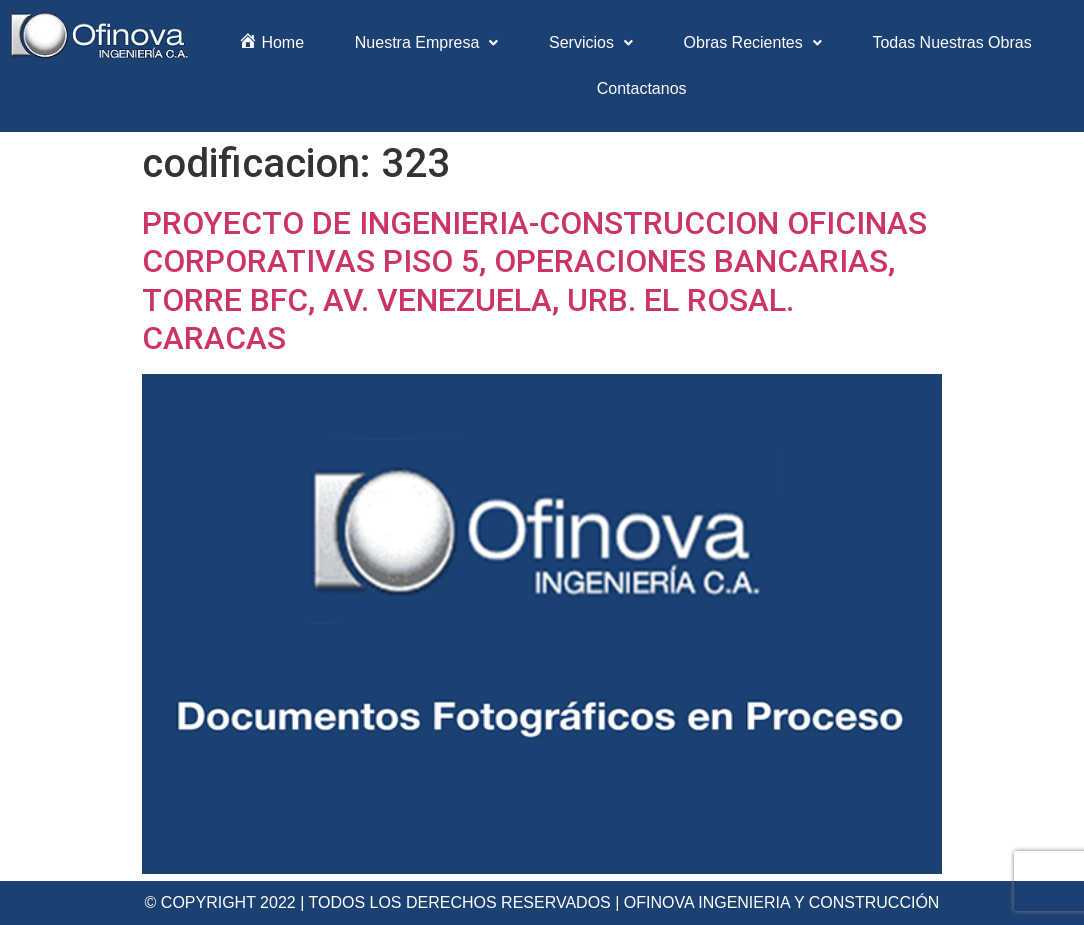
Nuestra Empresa (427, 42)
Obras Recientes (753, 42)
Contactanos (642, 88)
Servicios (591, 42)
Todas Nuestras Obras (951, 42)
